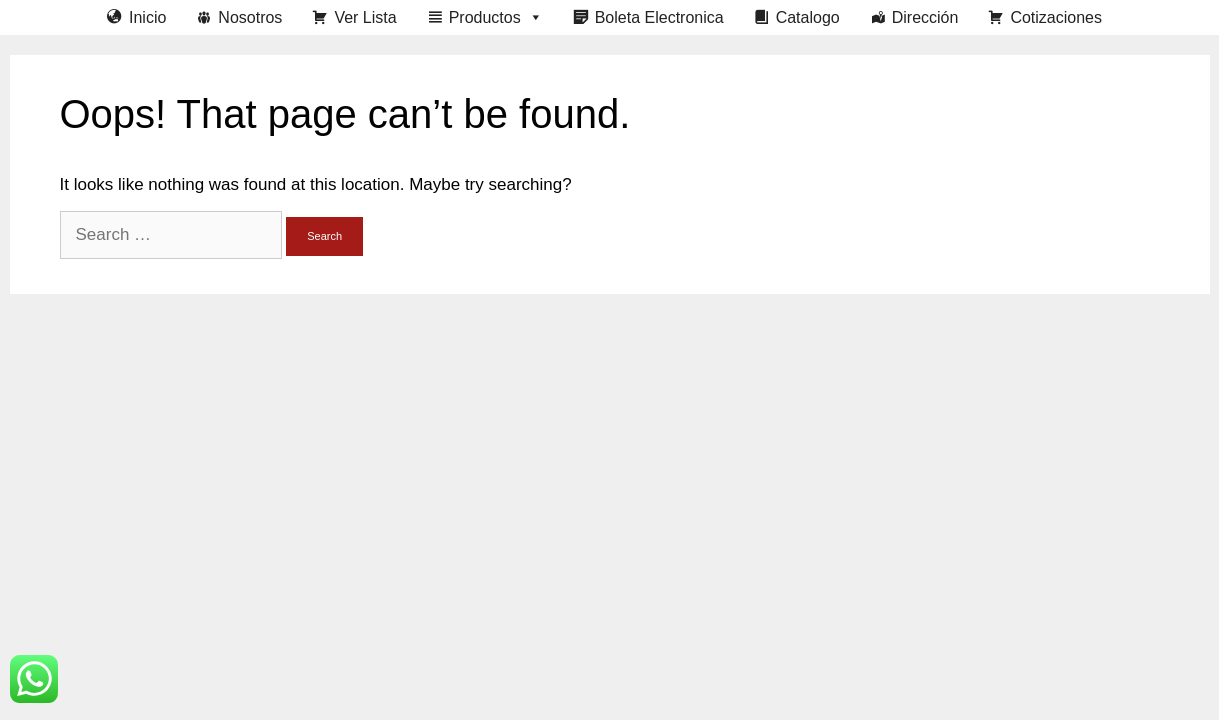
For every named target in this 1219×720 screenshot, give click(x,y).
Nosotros (250, 17)
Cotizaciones (1056, 17)
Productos (496, 17)
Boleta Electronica (659, 17)
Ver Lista (365, 17)
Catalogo (808, 17)
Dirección (925, 17)
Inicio (147, 17)
